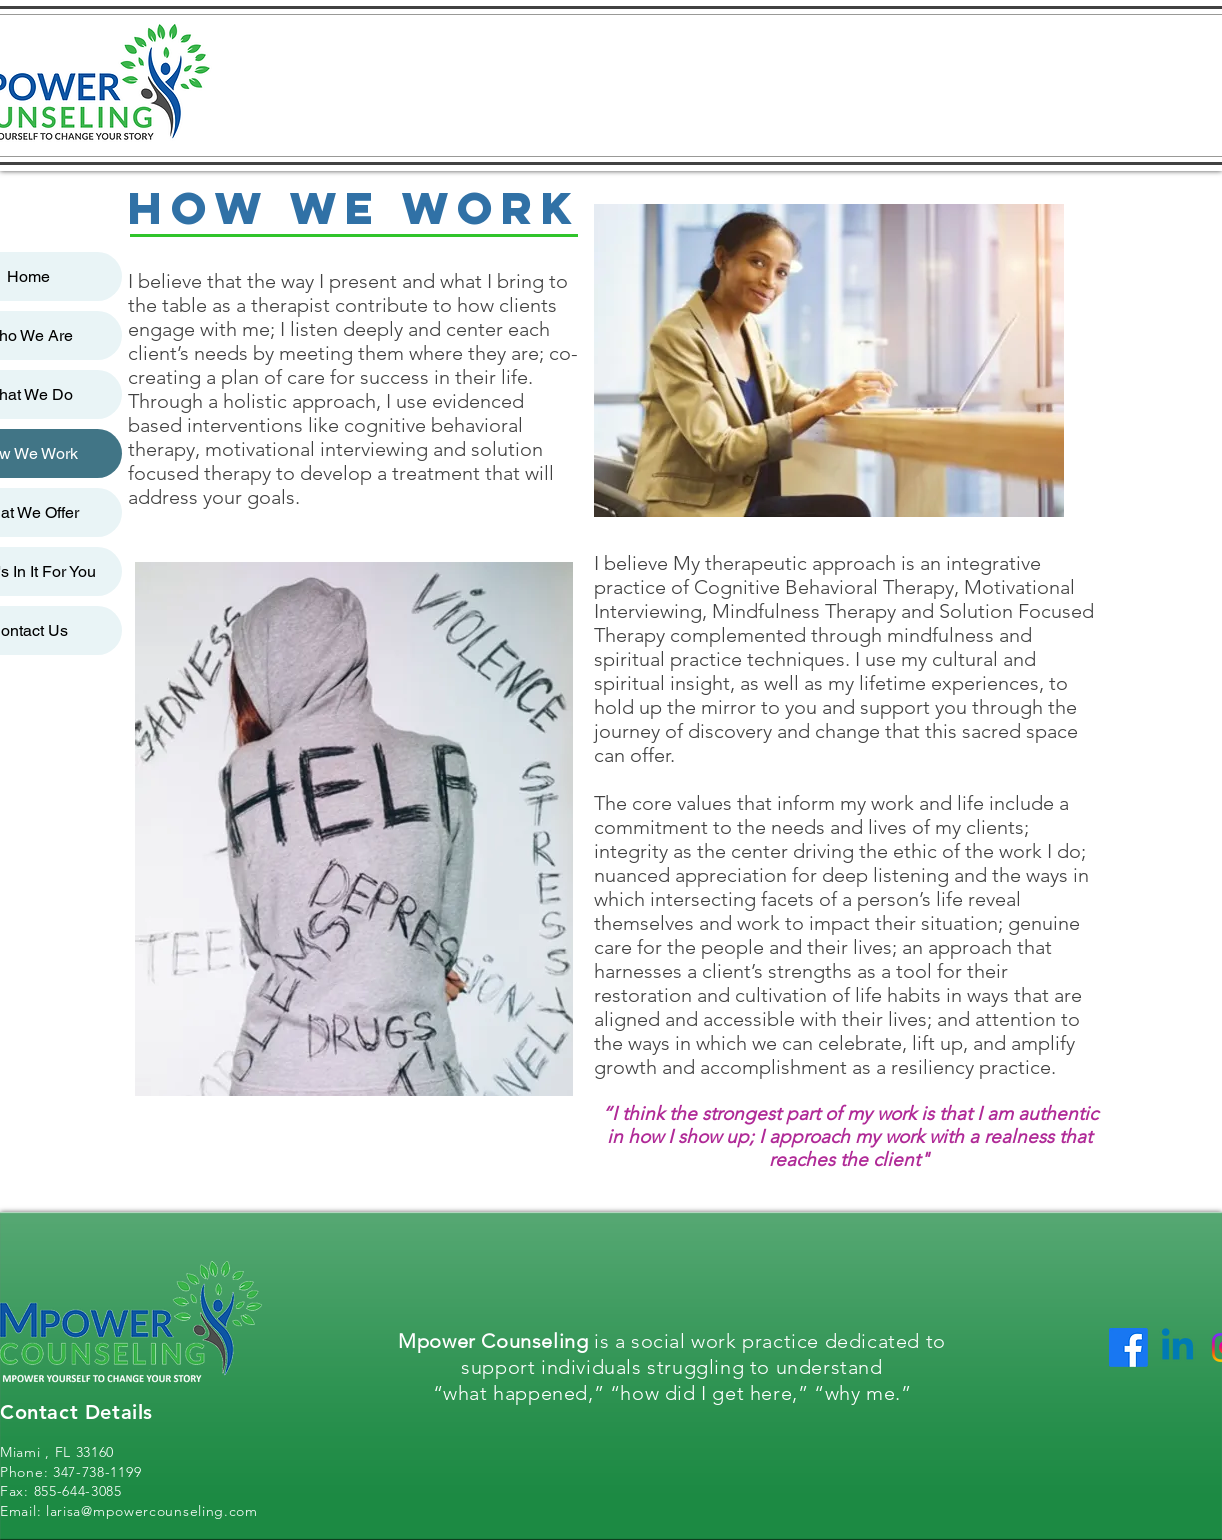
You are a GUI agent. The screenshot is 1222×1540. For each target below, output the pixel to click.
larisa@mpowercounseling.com (152, 1511)
